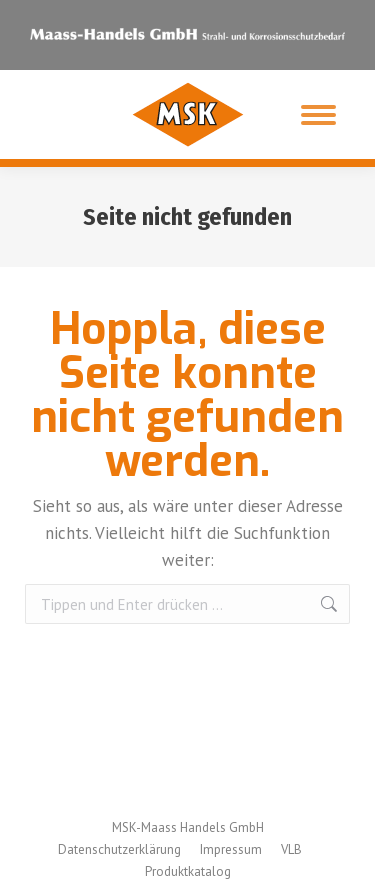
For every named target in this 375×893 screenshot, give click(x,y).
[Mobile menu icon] (318, 115)
